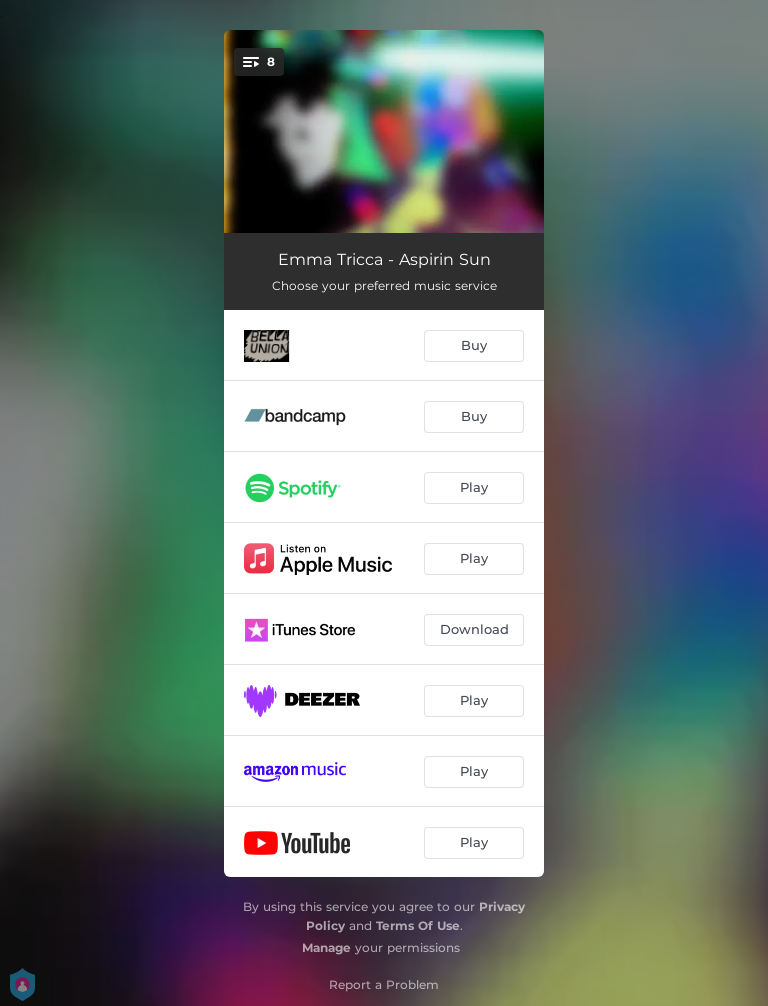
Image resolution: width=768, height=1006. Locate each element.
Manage (326, 947)
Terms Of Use (418, 925)
